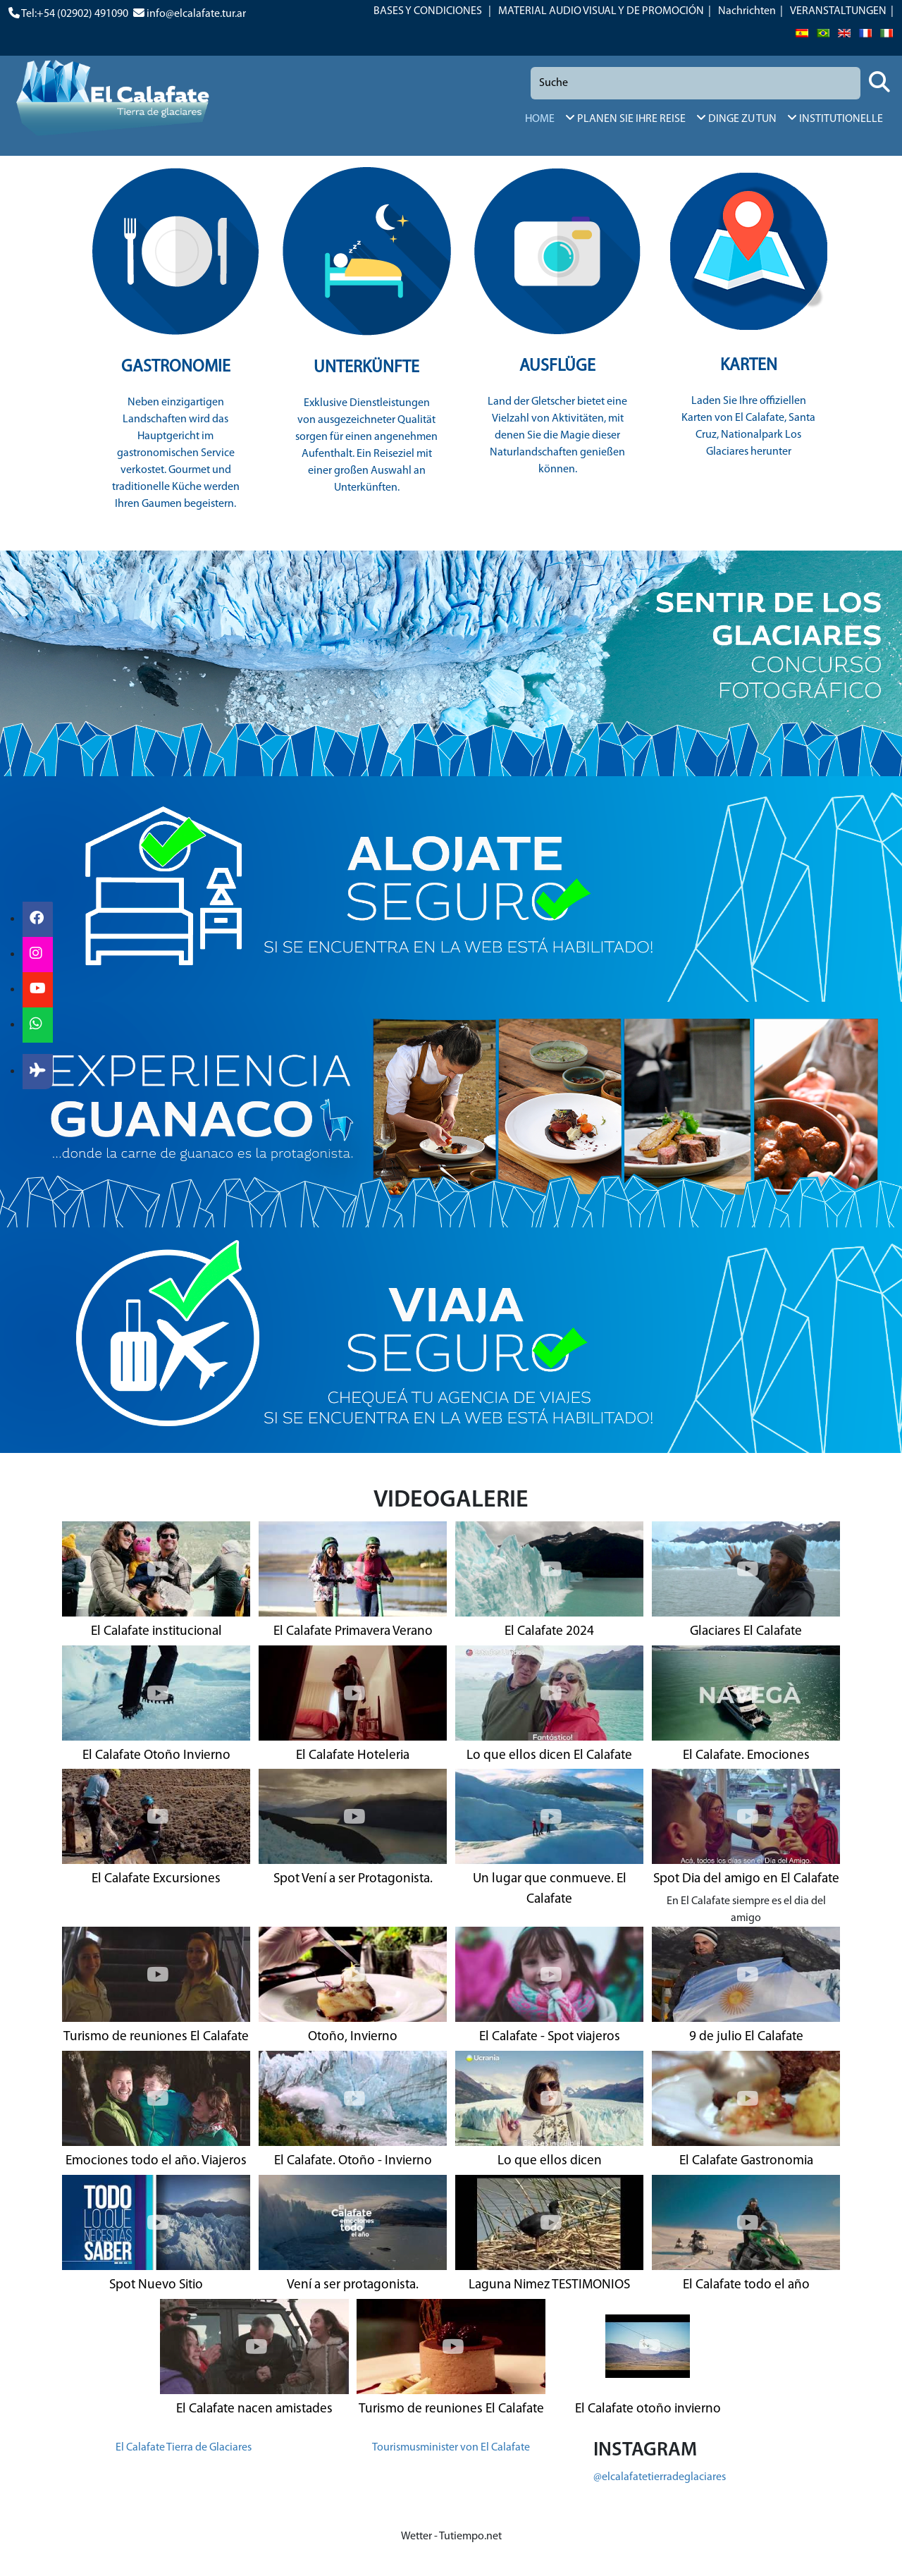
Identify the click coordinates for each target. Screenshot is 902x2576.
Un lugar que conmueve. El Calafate (549, 1889)
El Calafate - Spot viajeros (549, 2037)
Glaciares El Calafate (746, 1631)
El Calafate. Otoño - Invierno (353, 2161)
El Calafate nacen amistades (254, 2409)
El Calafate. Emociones (746, 1755)
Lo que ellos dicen (550, 2161)
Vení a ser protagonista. (353, 2285)
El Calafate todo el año (746, 2285)
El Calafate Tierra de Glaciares (184, 2447)
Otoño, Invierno (352, 2037)
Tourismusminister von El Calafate (451, 2447)
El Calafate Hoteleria (352, 1755)
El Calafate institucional (156, 1631)
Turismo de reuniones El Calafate (156, 2037)
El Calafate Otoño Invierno (156, 1755)
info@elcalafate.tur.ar (196, 14)
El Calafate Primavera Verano (353, 1631)
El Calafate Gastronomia (746, 2161)
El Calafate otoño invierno (648, 2409)
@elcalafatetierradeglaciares (659, 2477)
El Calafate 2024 (549, 1631)
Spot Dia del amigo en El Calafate (746, 1879)
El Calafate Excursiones (156, 1879)
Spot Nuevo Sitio (156, 2285)
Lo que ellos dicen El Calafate (549, 1755)
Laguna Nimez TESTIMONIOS (549, 2285)
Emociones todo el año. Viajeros (156, 2161)
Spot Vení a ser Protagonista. (353, 1879)
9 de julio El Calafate (746, 2037)
